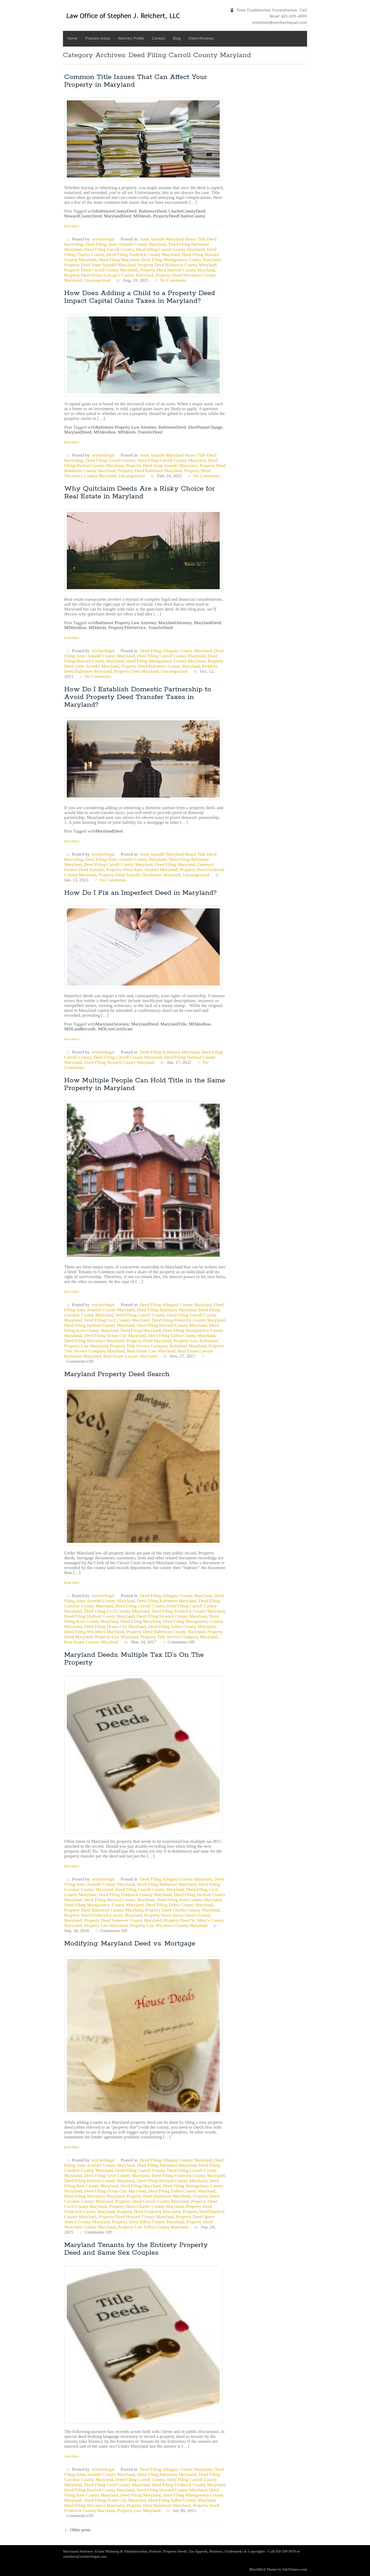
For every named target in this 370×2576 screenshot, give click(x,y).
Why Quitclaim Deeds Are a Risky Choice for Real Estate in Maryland (139, 492)
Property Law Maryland (86, 1345)
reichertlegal (103, 239)
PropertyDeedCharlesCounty (179, 215)
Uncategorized (97, 280)
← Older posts (77, 2529)
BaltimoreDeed (152, 211)
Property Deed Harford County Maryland (177, 269)
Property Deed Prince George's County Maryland (108, 275)
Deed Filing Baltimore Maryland (169, 1052)
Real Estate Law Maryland (151, 1350)
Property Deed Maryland (136, 671)
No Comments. (173, 280)
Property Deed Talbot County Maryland (148, 2221)
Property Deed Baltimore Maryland (150, 470)
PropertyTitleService (127, 627)
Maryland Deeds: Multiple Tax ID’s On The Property (134, 1658)
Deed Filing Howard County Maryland (119, 1062)
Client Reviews (201, 38)
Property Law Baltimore (196, 1340)
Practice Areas (97, 38)
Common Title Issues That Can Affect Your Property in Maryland (135, 81)
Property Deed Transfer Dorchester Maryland (139, 874)
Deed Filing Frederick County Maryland (142, 254)
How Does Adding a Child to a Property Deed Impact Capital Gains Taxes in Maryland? (139, 297)
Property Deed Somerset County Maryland (122, 1920)
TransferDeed (150, 432)
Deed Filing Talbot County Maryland (181, 1335)
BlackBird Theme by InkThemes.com (278, 2569)
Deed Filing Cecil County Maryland (116, 1320)
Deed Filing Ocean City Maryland (115, 1335)
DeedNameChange (205, 427)
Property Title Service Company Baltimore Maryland (158, 1345)
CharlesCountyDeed (187, 211)
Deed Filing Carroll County (109, 249)
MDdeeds (142, 215)
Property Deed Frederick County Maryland (103, 1915)
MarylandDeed (117, 215)
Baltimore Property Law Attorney (126, 427)
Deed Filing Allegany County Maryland (176, 650)
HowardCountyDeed (83, 215)
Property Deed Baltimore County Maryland (177, 264)
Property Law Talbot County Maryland (153, 2226)
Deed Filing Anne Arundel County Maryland (125, 244)
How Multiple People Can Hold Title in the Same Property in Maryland (144, 1084)
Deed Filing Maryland (118, 259)
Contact (158, 38)
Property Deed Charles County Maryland (182, 1910)
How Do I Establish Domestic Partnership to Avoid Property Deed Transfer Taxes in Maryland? (137, 697)
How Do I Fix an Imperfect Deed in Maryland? (140, 892)
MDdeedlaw (105, 432)
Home (72, 38)
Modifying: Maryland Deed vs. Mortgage (129, 1943)
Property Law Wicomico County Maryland (168, 1925)
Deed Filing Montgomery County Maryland (180, 259)
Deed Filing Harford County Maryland (99, 1325)
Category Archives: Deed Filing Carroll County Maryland (157, 55)
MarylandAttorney (175, 622)
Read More (71, 226)
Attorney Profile (131, 38)
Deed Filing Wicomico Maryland (94, 1340)
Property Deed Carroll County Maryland (100, 269)
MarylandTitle (174, 1023)
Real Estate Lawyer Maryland (130, 1356)
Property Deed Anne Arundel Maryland (100, 264)
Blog (177, 38)
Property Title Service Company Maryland (179, 1636)
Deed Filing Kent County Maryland (189, 1899)
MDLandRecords (80, 1028)
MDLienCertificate (115, 1028)
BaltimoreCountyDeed (116, 211)
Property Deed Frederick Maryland (148, 2211)
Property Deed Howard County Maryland (135, 2216)
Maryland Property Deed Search (117, 1374)
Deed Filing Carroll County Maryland (170, 249)
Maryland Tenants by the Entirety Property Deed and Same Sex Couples (136, 2249)
